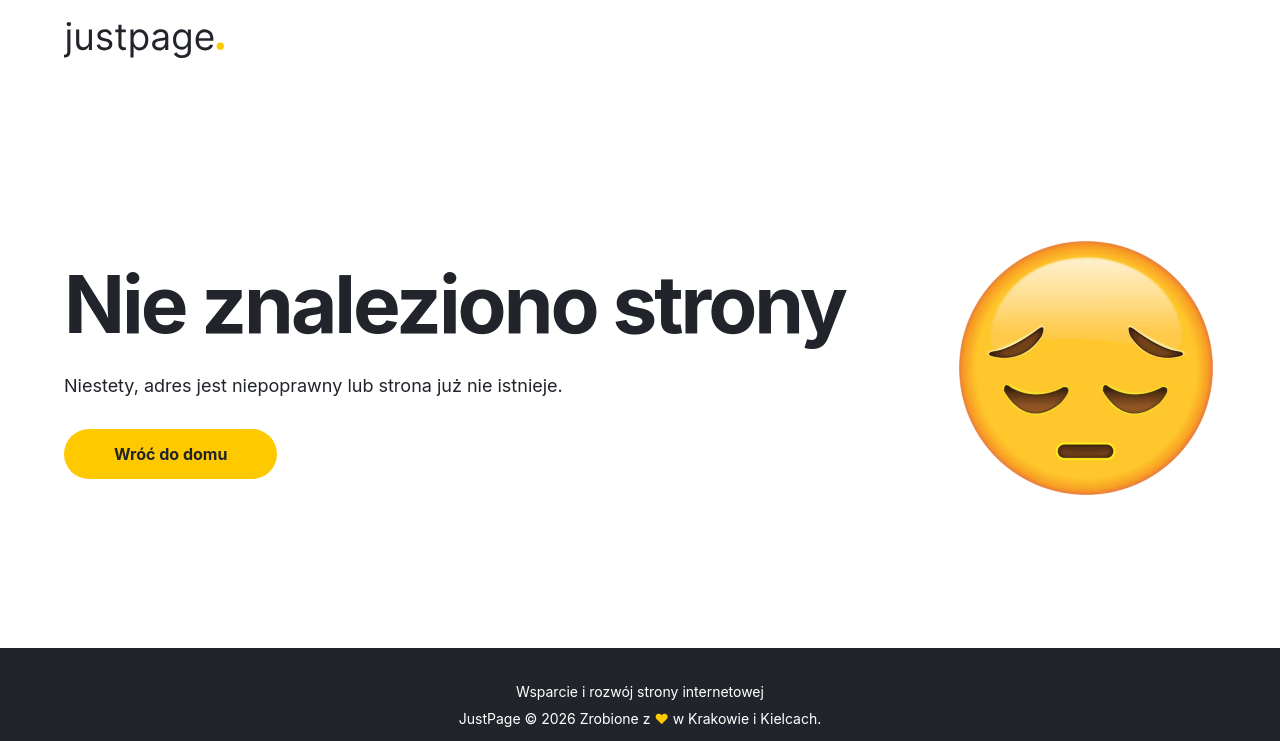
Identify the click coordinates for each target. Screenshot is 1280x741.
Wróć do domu (170, 454)
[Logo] (144, 43)
